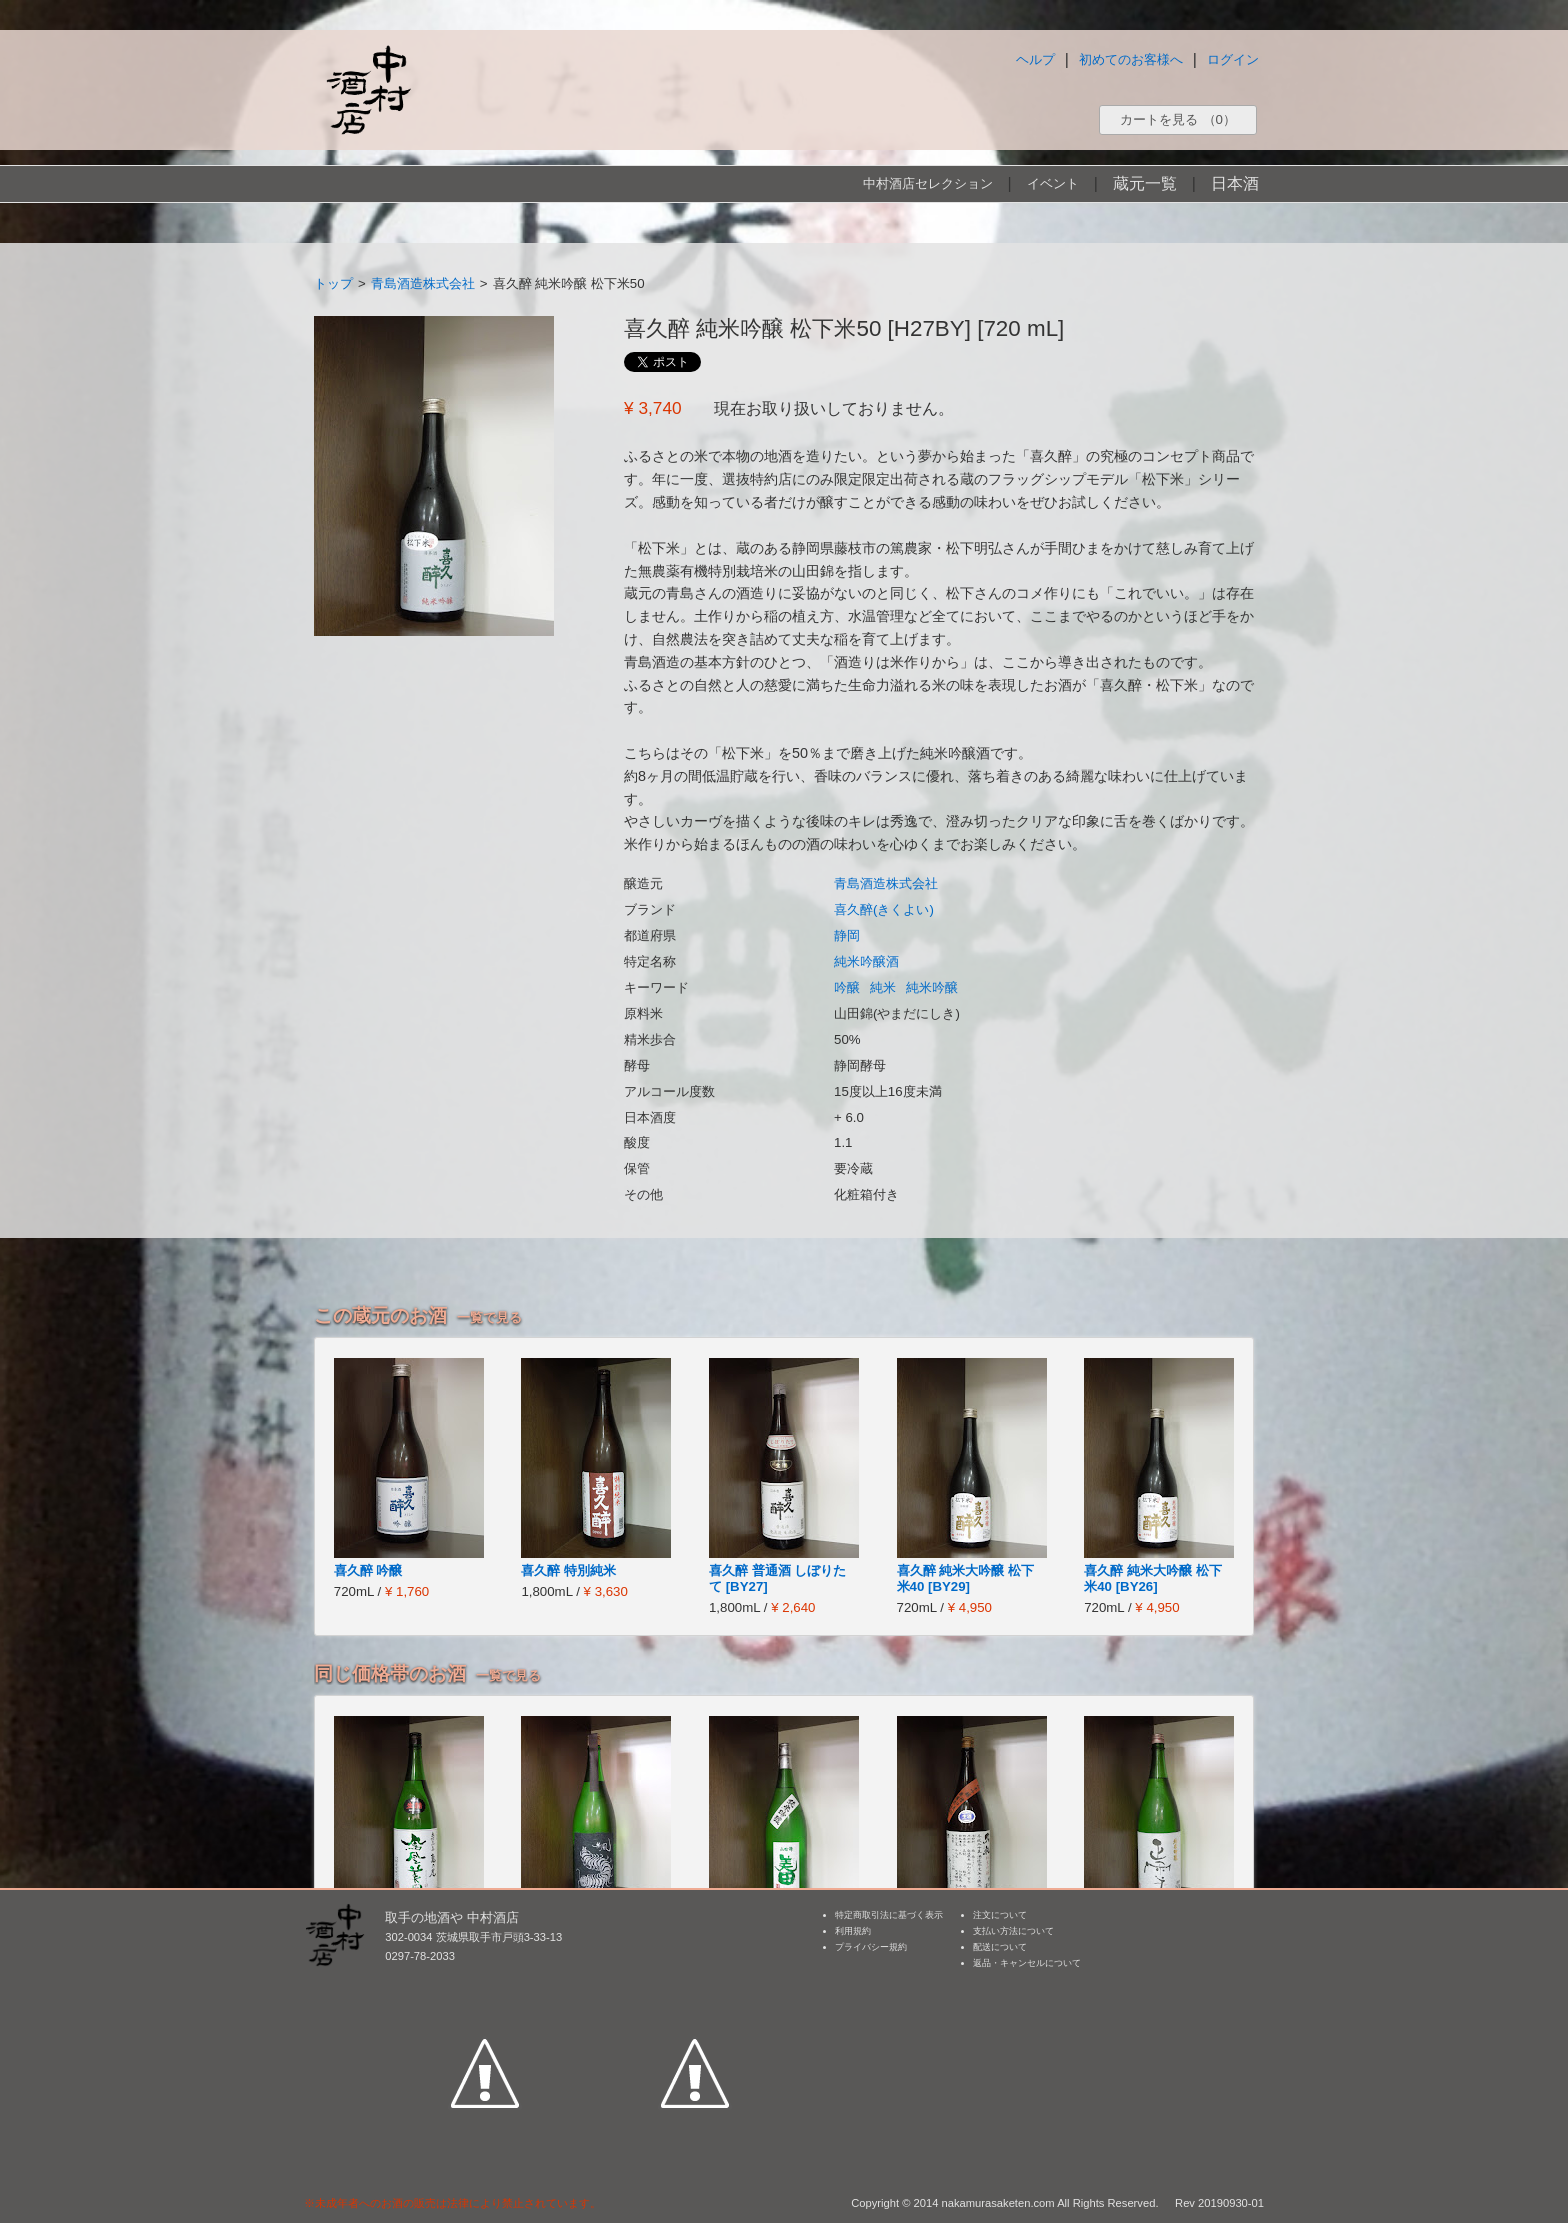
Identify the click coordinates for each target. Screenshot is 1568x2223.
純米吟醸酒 (866, 961)
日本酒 (1235, 183)
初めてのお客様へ (1131, 59)
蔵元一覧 (1145, 183)
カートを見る (1178, 119)
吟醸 (847, 987)
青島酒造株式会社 (423, 283)
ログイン (1233, 59)
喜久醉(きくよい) (884, 909)
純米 (883, 987)
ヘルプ (1035, 59)
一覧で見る (489, 1317)
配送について (1000, 1947)
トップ (333, 283)
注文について (1000, 1915)
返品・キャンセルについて (1027, 1963)
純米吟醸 (932, 987)
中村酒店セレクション (928, 183)
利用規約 (853, 1931)
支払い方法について (1013, 1931)
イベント (1053, 183)
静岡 (847, 935)
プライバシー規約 (871, 1947)
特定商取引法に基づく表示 (889, 1915)
